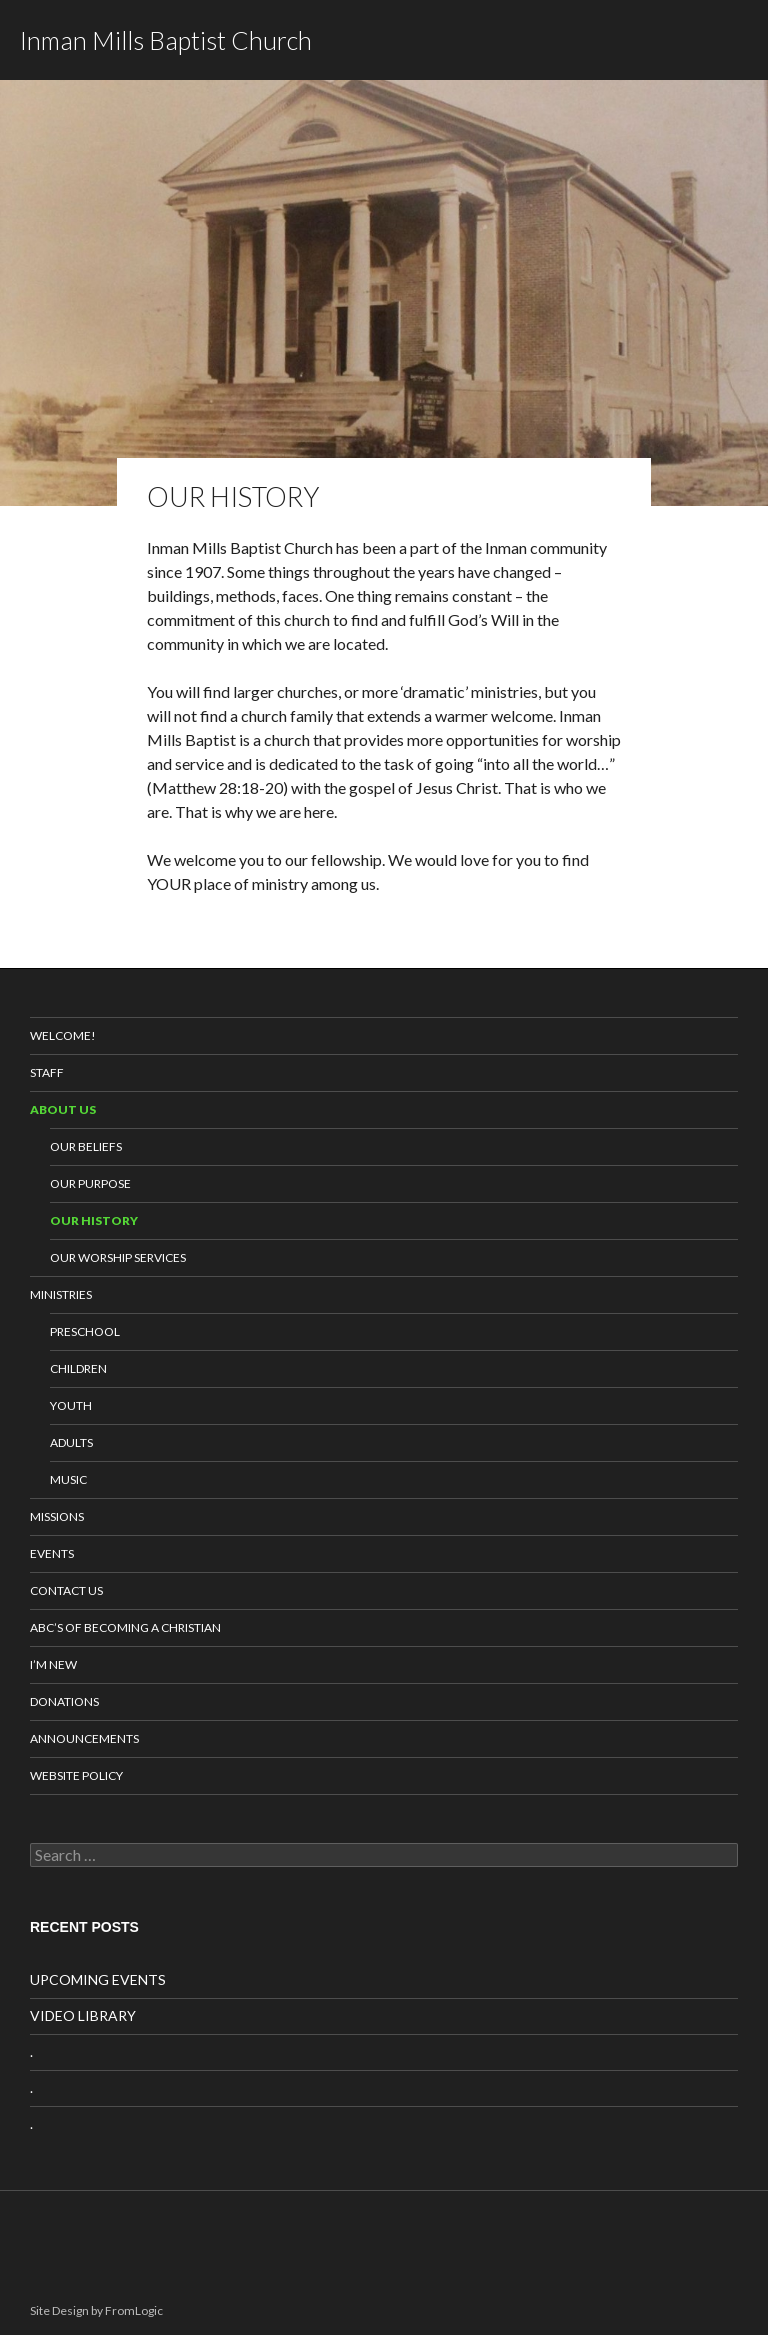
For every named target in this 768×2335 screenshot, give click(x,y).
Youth (71, 1405)
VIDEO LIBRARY (83, 2015)
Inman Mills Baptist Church (166, 40)
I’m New (53, 1664)
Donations (64, 1701)
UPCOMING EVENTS (98, 1979)
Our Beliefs (86, 1146)
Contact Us (66, 1590)
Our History (94, 1220)
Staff (47, 1072)
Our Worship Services (118, 1257)
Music (68, 1479)
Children (78, 1368)
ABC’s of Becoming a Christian (125, 1627)
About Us (63, 1109)
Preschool (85, 1331)
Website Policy (76, 1775)
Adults (71, 1442)
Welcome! (63, 1035)
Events (52, 1553)
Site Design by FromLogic (96, 2310)
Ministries (61, 1294)
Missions (57, 1516)
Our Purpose (90, 1183)
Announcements (84, 1738)
